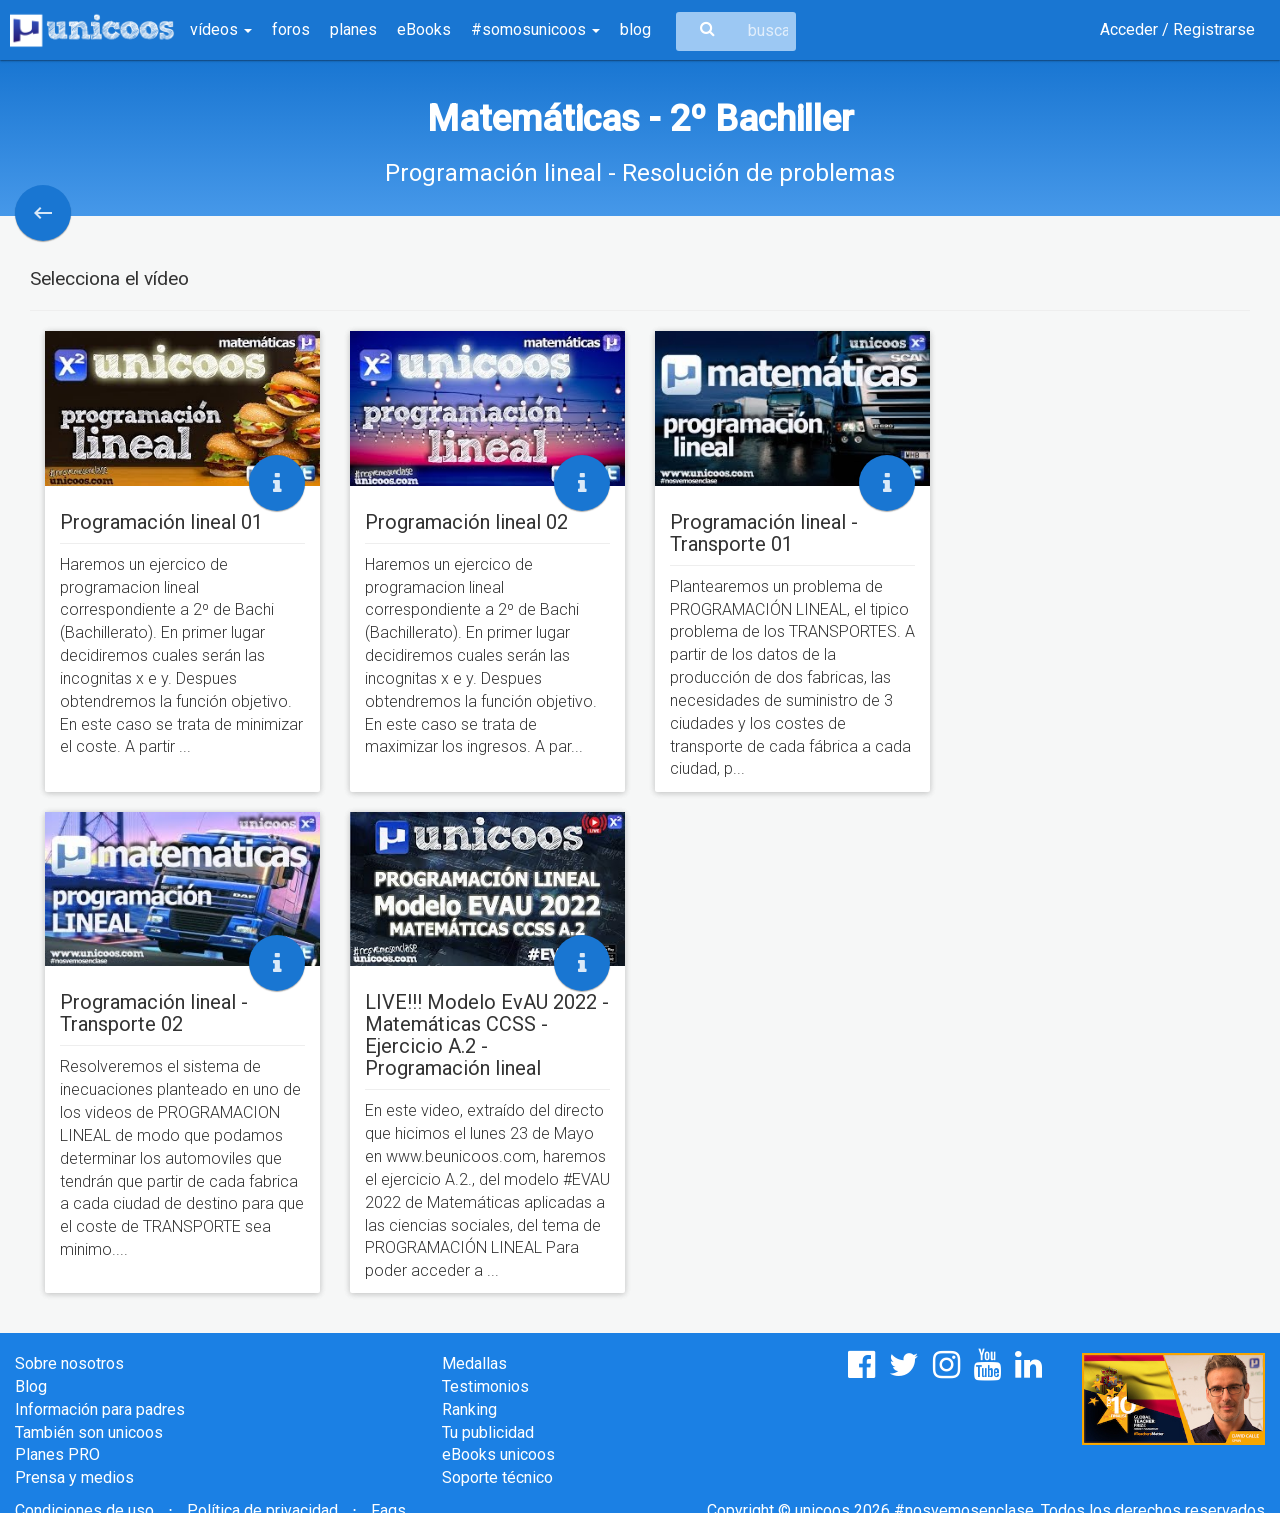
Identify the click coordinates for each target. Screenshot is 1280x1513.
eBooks (424, 29)
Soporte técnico (497, 1477)
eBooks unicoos (498, 1454)
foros (291, 29)
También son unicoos (89, 1432)
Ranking (469, 1409)
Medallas (474, 1363)
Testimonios (485, 1386)
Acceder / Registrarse (1177, 29)
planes (353, 29)
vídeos (221, 29)
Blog (31, 1386)
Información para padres (100, 1409)
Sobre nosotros (69, 1363)
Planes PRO (57, 1454)
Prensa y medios (74, 1477)
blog (635, 29)
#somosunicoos (535, 29)
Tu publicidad (488, 1432)
